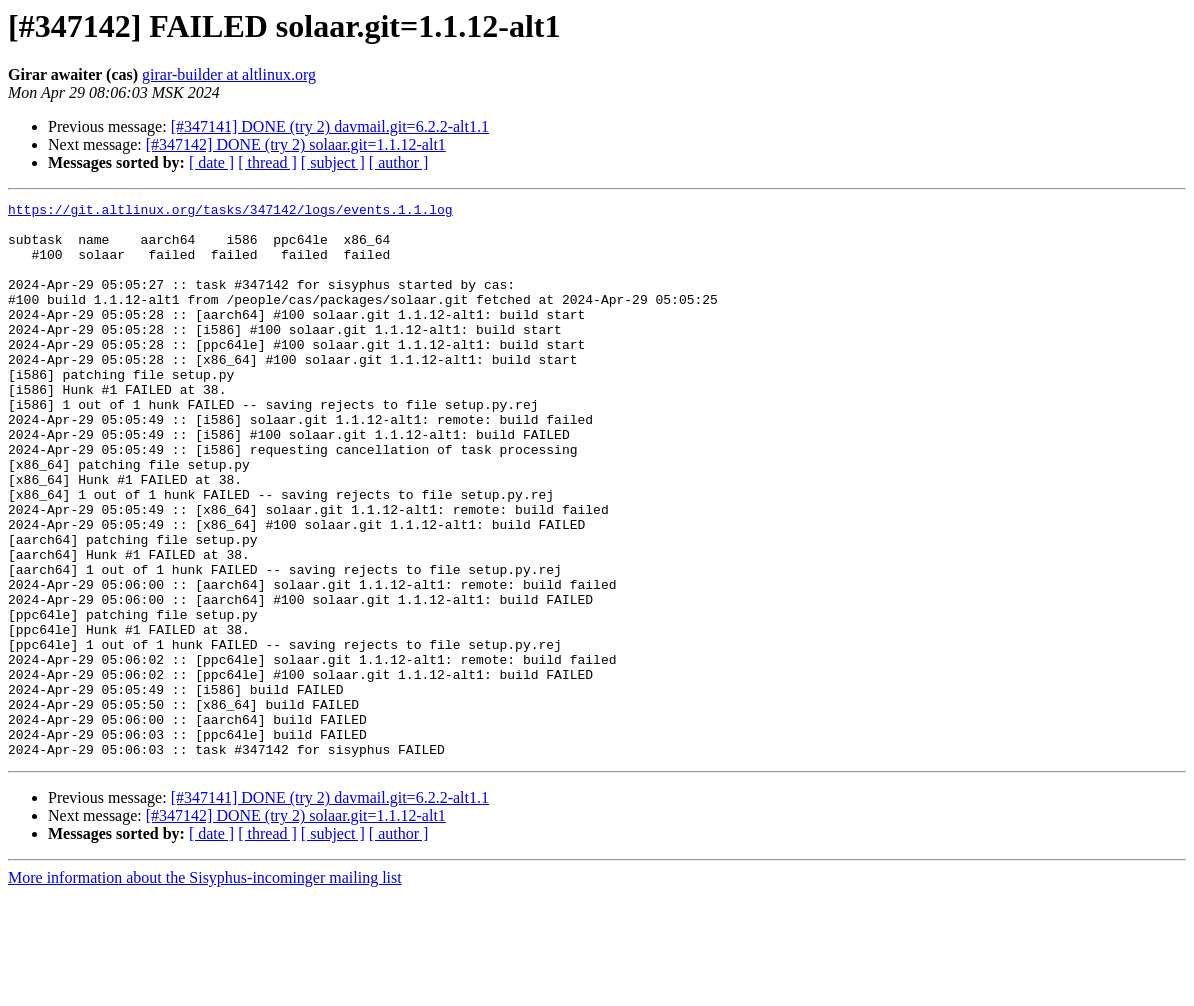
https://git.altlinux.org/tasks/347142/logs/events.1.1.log (230, 212)
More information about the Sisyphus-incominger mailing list (205, 988)
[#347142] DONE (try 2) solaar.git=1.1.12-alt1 (296, 144)
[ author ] (399, 162)
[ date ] (211, 162)
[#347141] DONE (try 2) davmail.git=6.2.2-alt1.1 (330, 126)
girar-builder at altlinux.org (229, 74)
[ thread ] (267, 162)
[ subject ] (333, 162)
